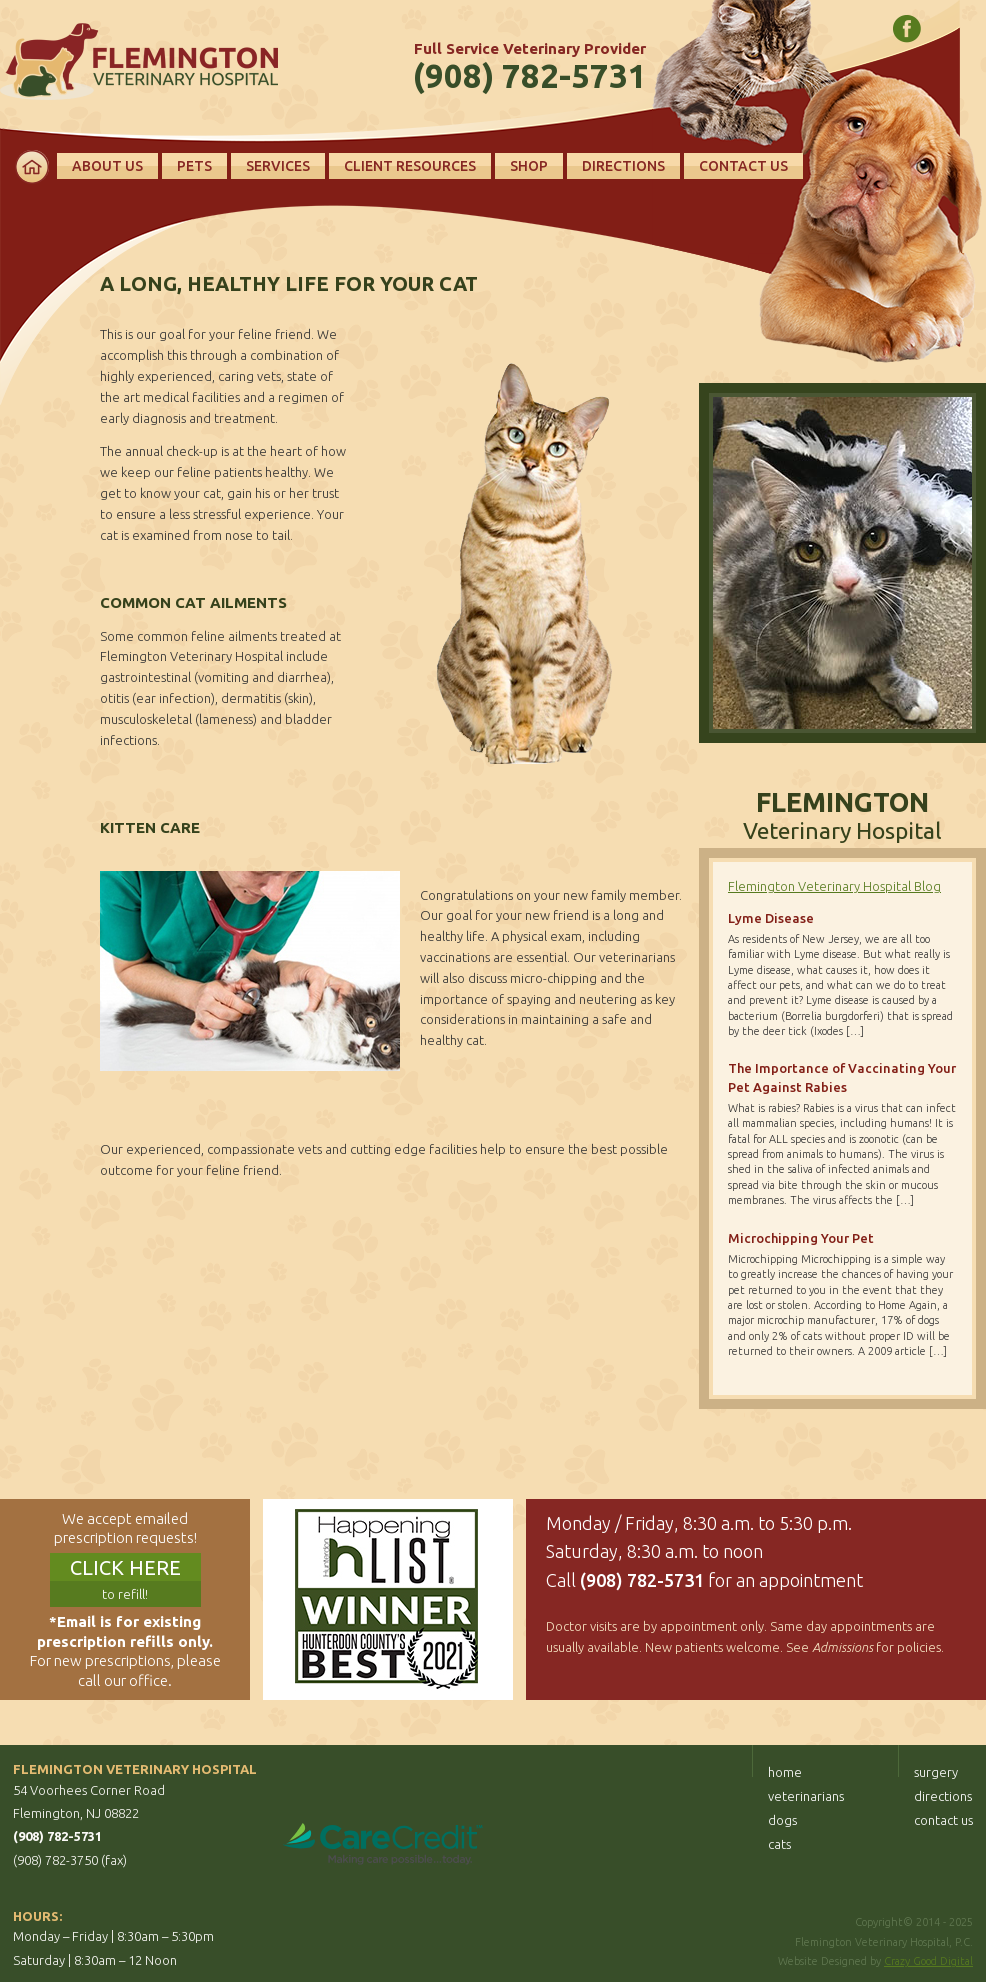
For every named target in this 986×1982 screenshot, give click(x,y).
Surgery (936, 1772)
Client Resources (410, 166)
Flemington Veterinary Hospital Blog (834, 886)
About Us (107, 166)
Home (32, 167)
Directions (623, 166)
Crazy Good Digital (928, 1961)
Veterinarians (806, 1796)
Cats (779, 1844)
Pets (194, 166)
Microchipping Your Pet (801, 1238)
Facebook (907, 29)
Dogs (782, 1820)
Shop (529, 166)
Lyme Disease (771, 918)
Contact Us (743, 166)
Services (278, 166)
